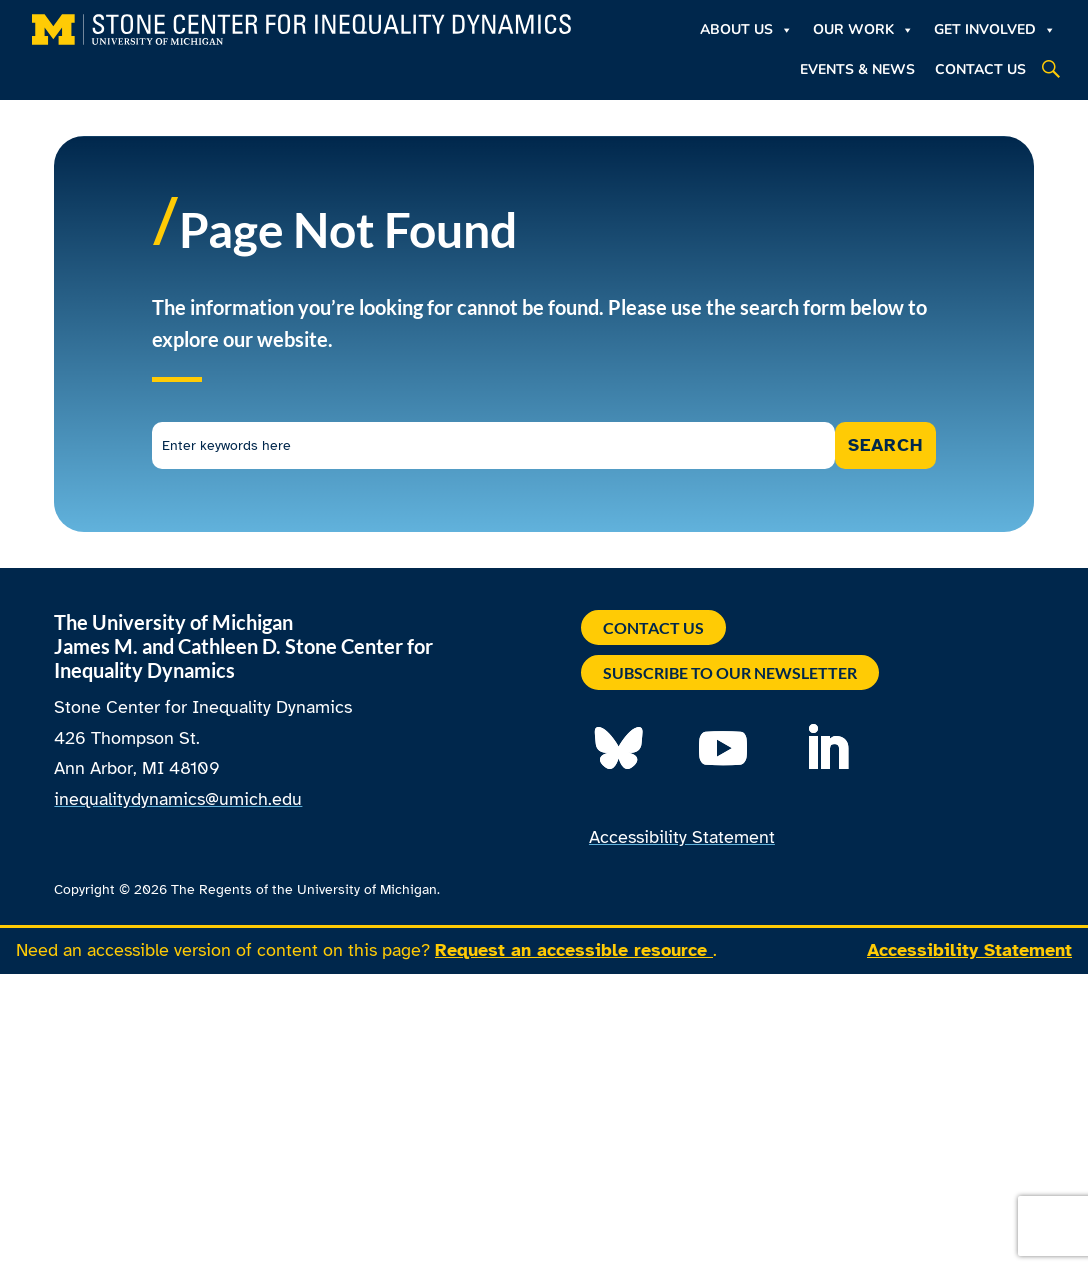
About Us (746, 30)
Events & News (857, 69)
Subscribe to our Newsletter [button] (730, 672)
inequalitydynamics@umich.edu (178, 799)
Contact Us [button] (653, 627)
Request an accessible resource (574, 950)
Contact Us (980, 69)
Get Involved (995, 30)
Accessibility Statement (682, 837)
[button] (1051, 69)
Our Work (863, 30)
